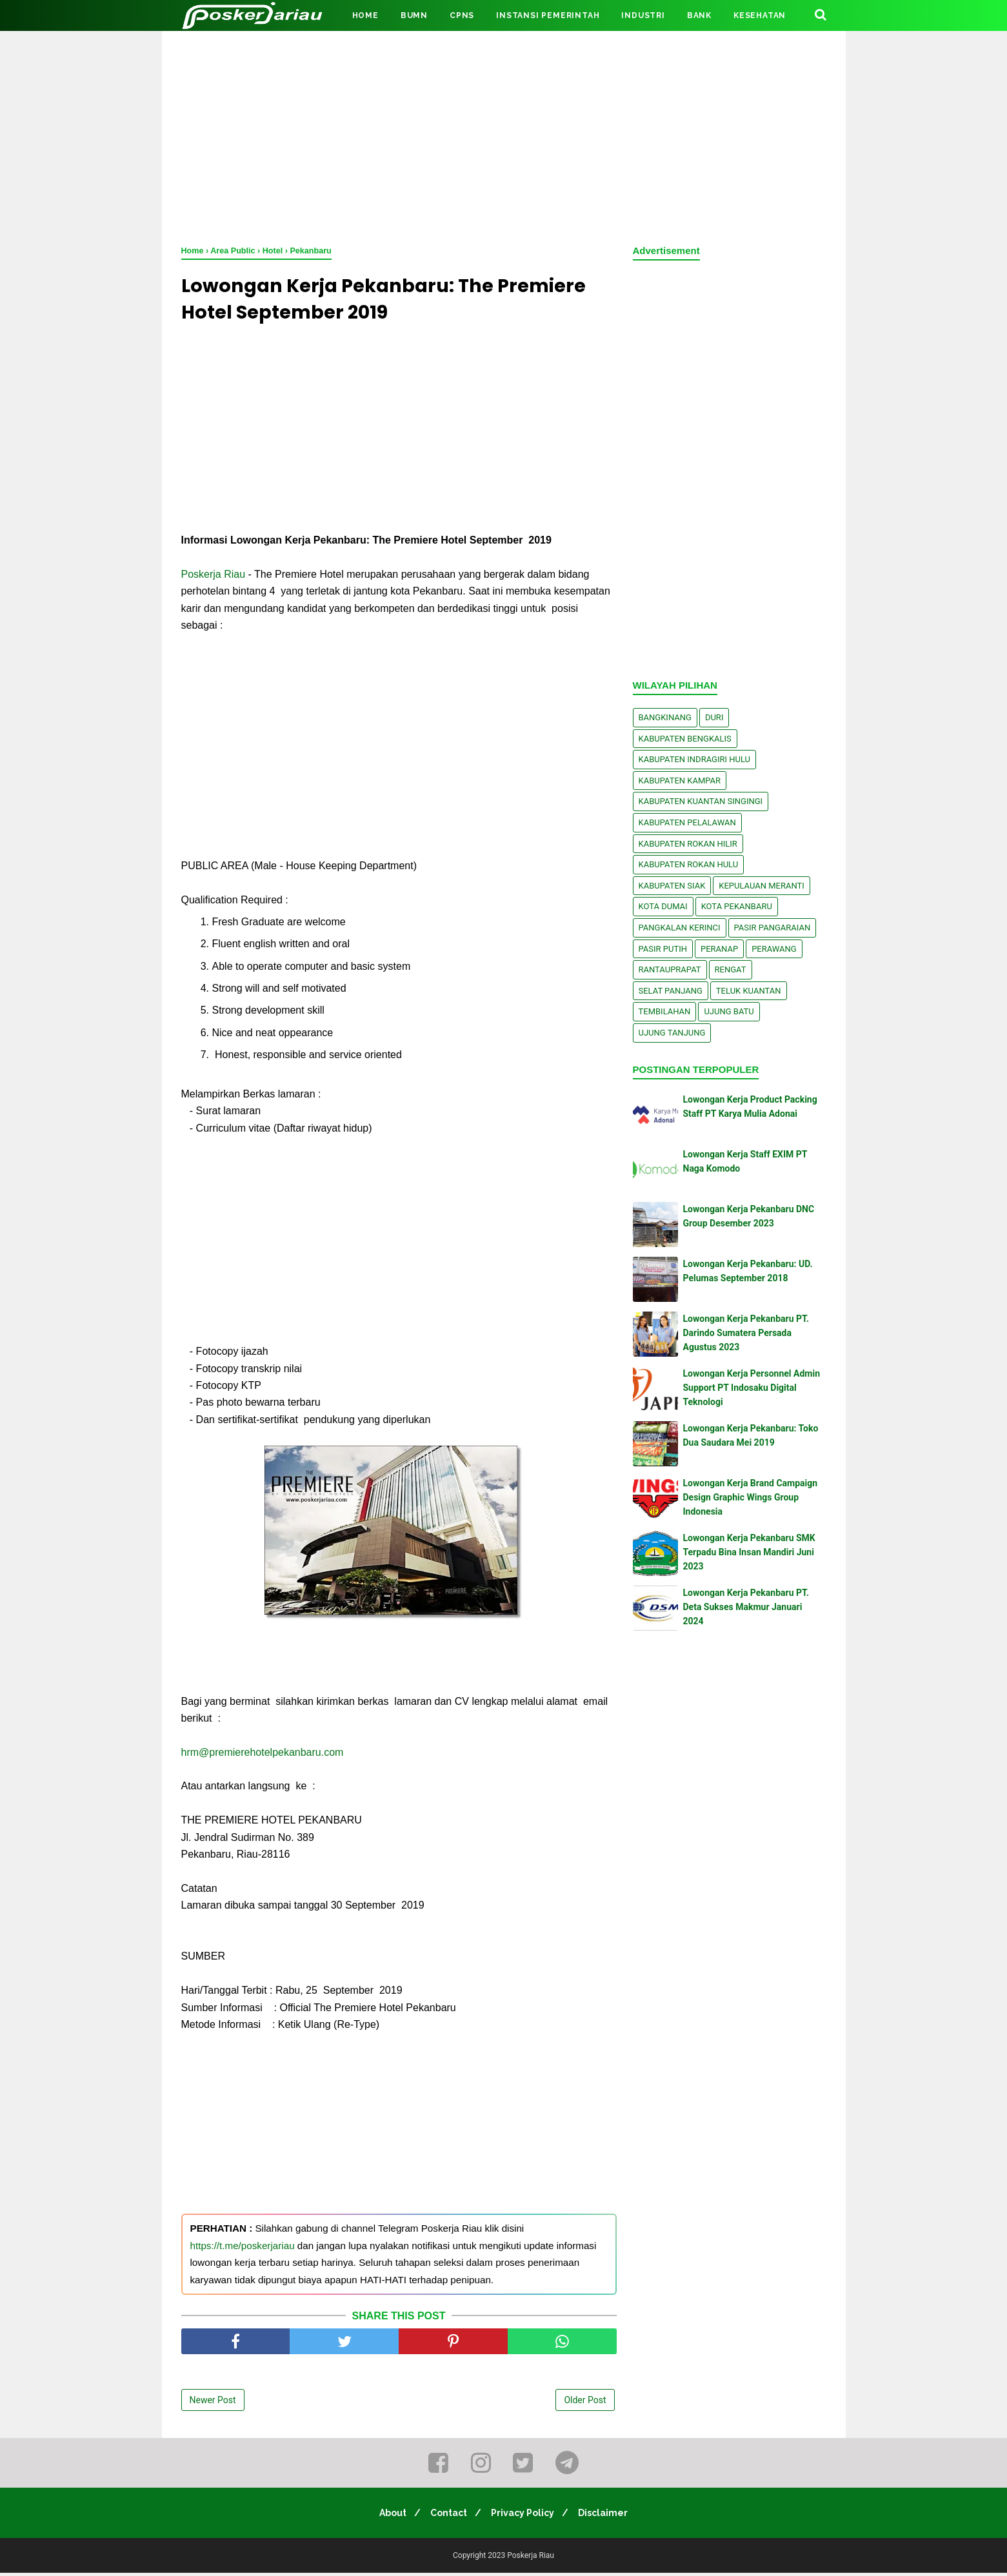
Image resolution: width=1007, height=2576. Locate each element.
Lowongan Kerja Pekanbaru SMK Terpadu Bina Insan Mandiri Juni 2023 (749, 1552)
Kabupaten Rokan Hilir (688, 844)
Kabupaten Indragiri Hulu (695, 759)
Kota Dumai (663, 906)
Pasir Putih (663, 949)
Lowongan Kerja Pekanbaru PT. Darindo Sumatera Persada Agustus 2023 (746, 1333)
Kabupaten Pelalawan (687, 822)
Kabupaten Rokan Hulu (689, 864)
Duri (714, 717)
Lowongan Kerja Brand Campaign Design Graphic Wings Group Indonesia (750, 1497)
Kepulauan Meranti (761, 885)
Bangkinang (665, 717)
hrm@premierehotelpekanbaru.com (262, 1754)
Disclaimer (608, 2516)
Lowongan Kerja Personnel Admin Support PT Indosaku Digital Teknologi (751, 1388)
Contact (446, 2516)
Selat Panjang (671, 991)
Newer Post (213, 2403)
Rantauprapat (670, 969)
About (387, 2516)
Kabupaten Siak (672, 885)
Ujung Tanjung (672, 1032)
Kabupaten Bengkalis (685, 738)
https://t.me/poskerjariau (242, 2248)
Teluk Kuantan (748, 991)
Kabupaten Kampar (680, 780)
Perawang (774, 949)
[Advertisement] (503, 135)
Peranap (719, 949)
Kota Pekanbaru (736, 906)
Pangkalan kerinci (680, 927)
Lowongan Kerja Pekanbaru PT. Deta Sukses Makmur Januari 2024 (746, 1607)
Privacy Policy (524, 2516)
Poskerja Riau (213, 576)
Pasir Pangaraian (772, 927)
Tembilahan (665, 1011)
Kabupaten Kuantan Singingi (701, 801)
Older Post (585, 2403)
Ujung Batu (728, 1011)
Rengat (730, 969)
